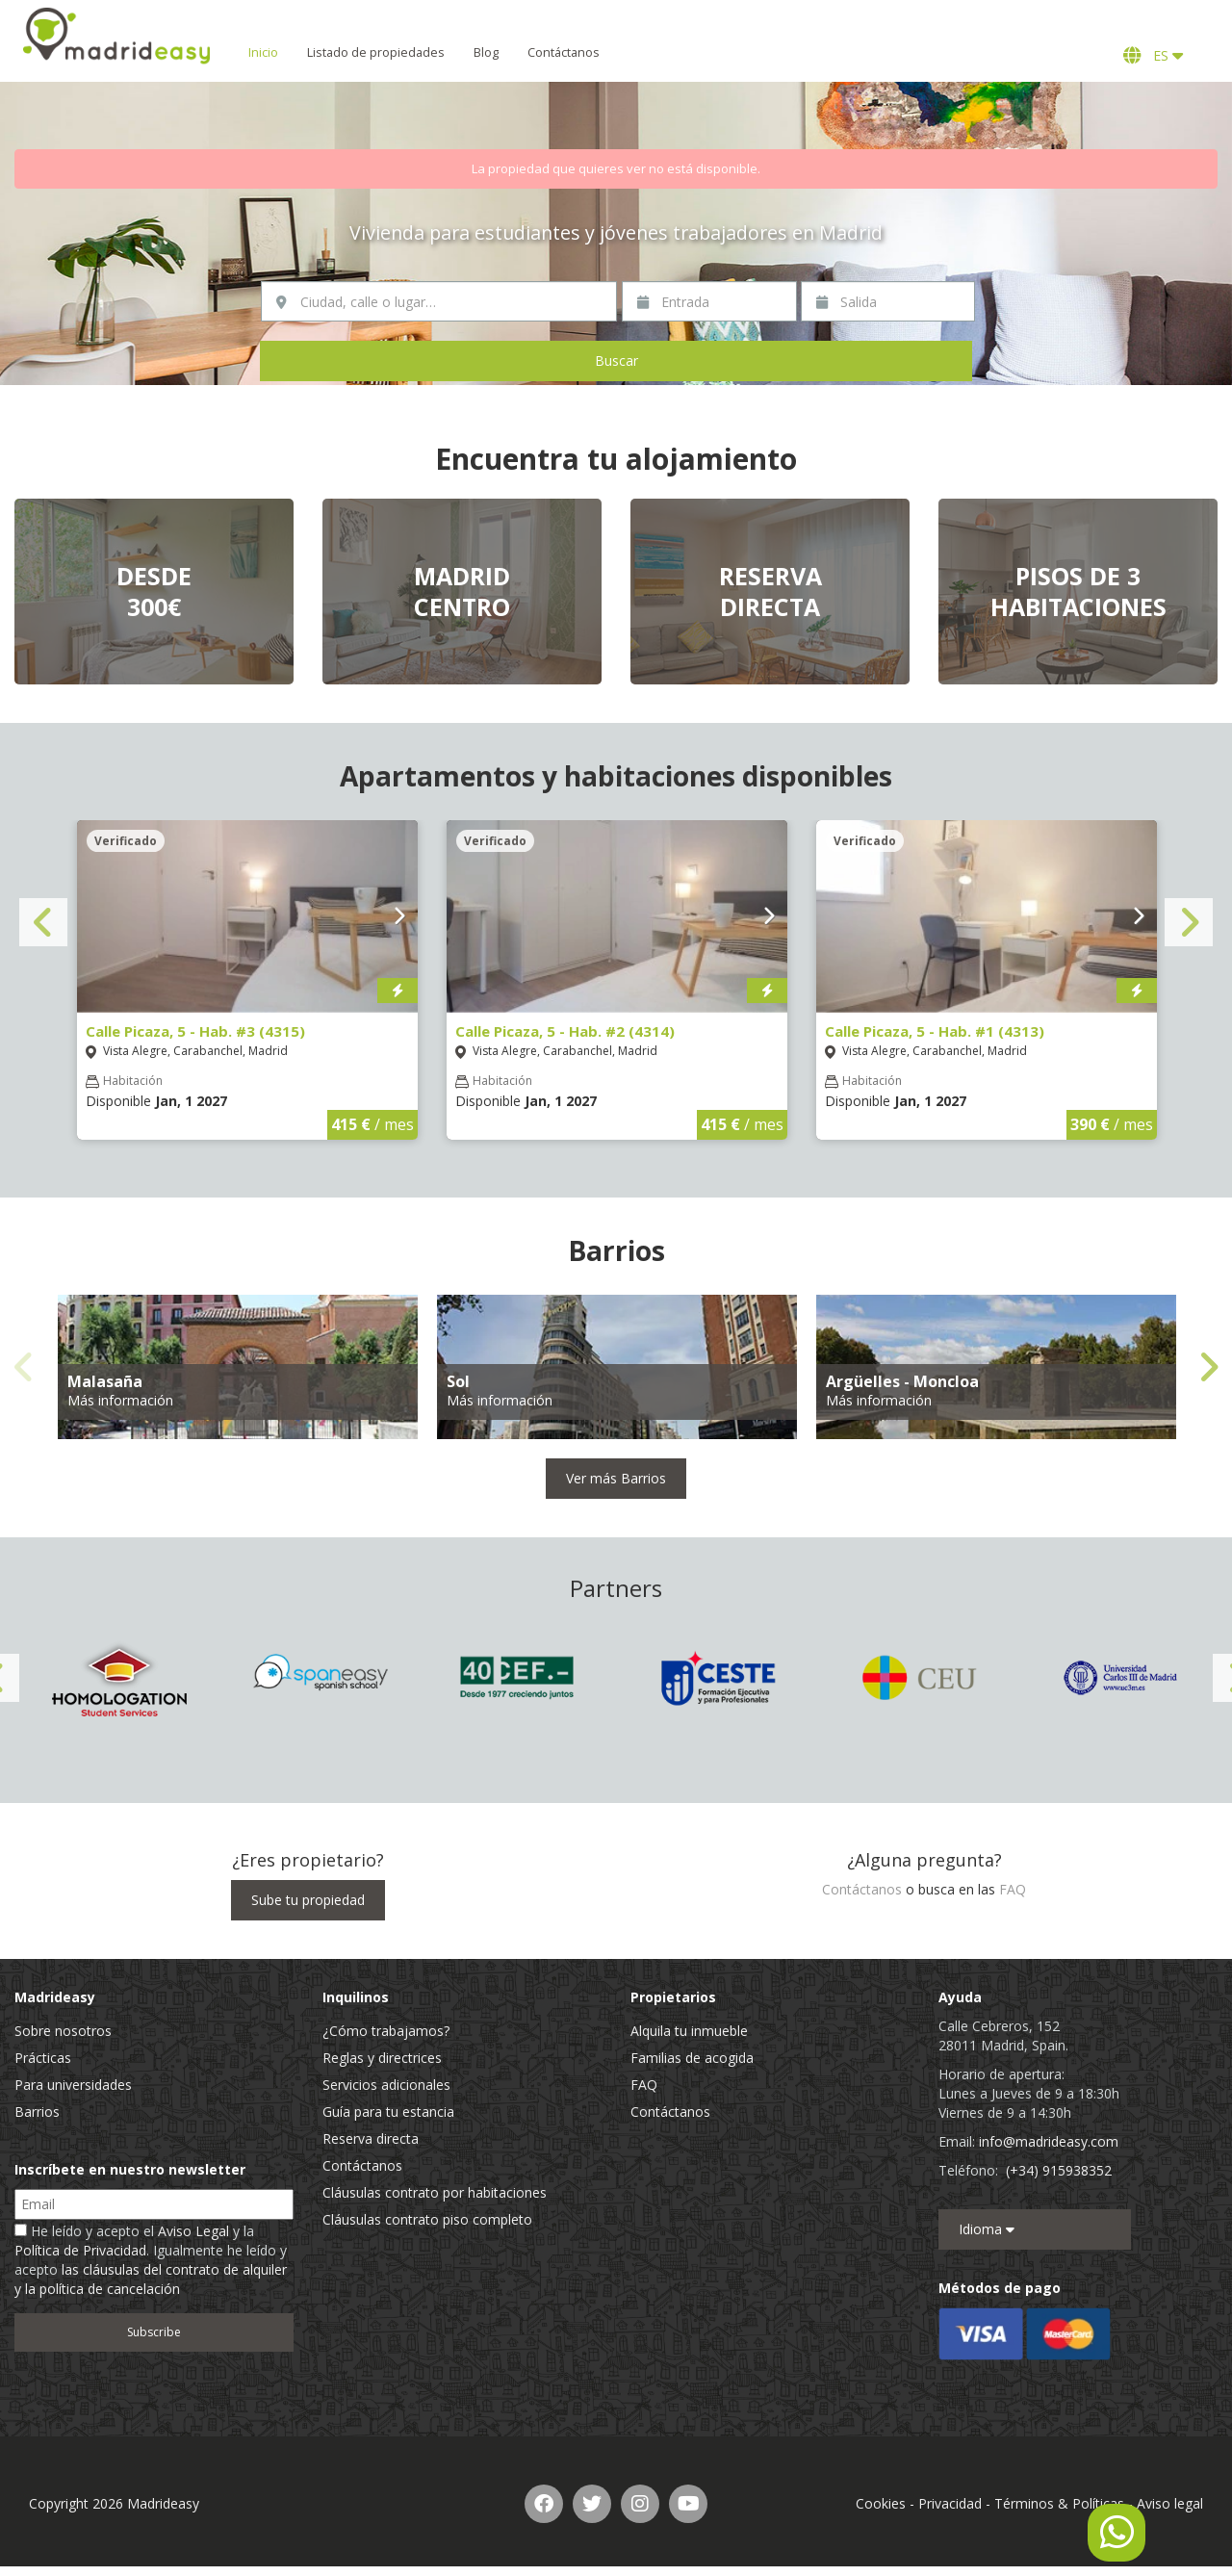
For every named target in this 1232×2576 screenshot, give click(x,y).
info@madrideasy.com (1048, 2141)
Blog (492, 52)
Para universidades (73, 2084)
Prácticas (42, 2057)
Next (1189, 922)
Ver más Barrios (616, 1478)
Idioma (986, 2229)
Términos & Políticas (1059, 2503)
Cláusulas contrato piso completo (427, 2219)
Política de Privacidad (80, 2250)
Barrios (37, 2111)
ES (1153, 55)
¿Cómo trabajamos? (385, 2031)
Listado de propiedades (382, 52)
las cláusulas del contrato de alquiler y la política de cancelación (150, 2279)
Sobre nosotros (63, 2031)
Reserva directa (370, 2138)
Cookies (881, 2503)
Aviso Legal (193, 2231)
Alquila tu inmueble (689, 2031)
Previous (43, 922)
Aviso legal (1170, 2503)
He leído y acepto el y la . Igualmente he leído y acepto (150, 2260)
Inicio (270, 52)
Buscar (616, 360)
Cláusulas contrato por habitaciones (434, 2192)
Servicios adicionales (386, 2084)
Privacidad (950, 2503)
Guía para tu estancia (388, 2111)
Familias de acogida (692, 2057)
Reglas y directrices (382, 2057)
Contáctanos (570, 52)
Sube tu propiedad (308, 1900)
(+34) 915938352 (1059, 2170)
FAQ (1012, 1889)
